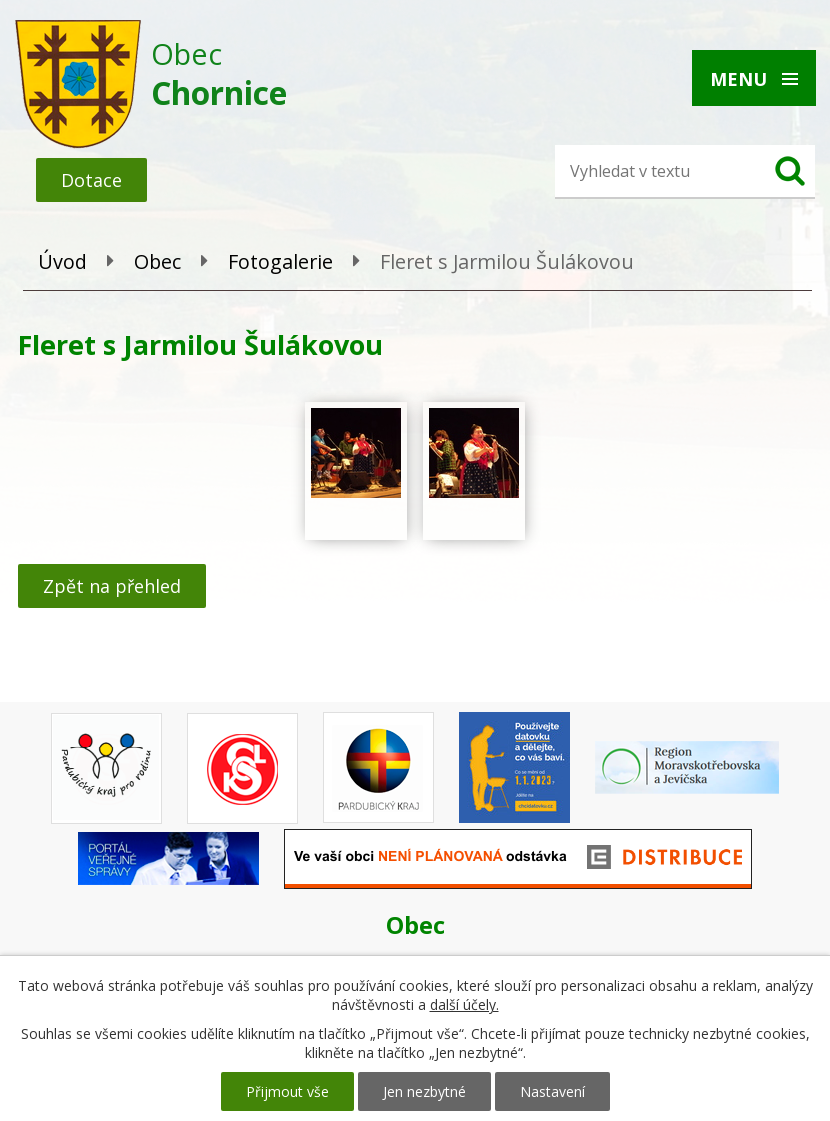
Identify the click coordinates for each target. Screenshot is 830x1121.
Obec (157, 261)
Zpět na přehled (112, 586)
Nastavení (552, 1091)
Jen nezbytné (424, 1091)
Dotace (91, 180)
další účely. (464, 1004)
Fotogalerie (280, 261)
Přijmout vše (287, 1091)
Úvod (62, 261)
